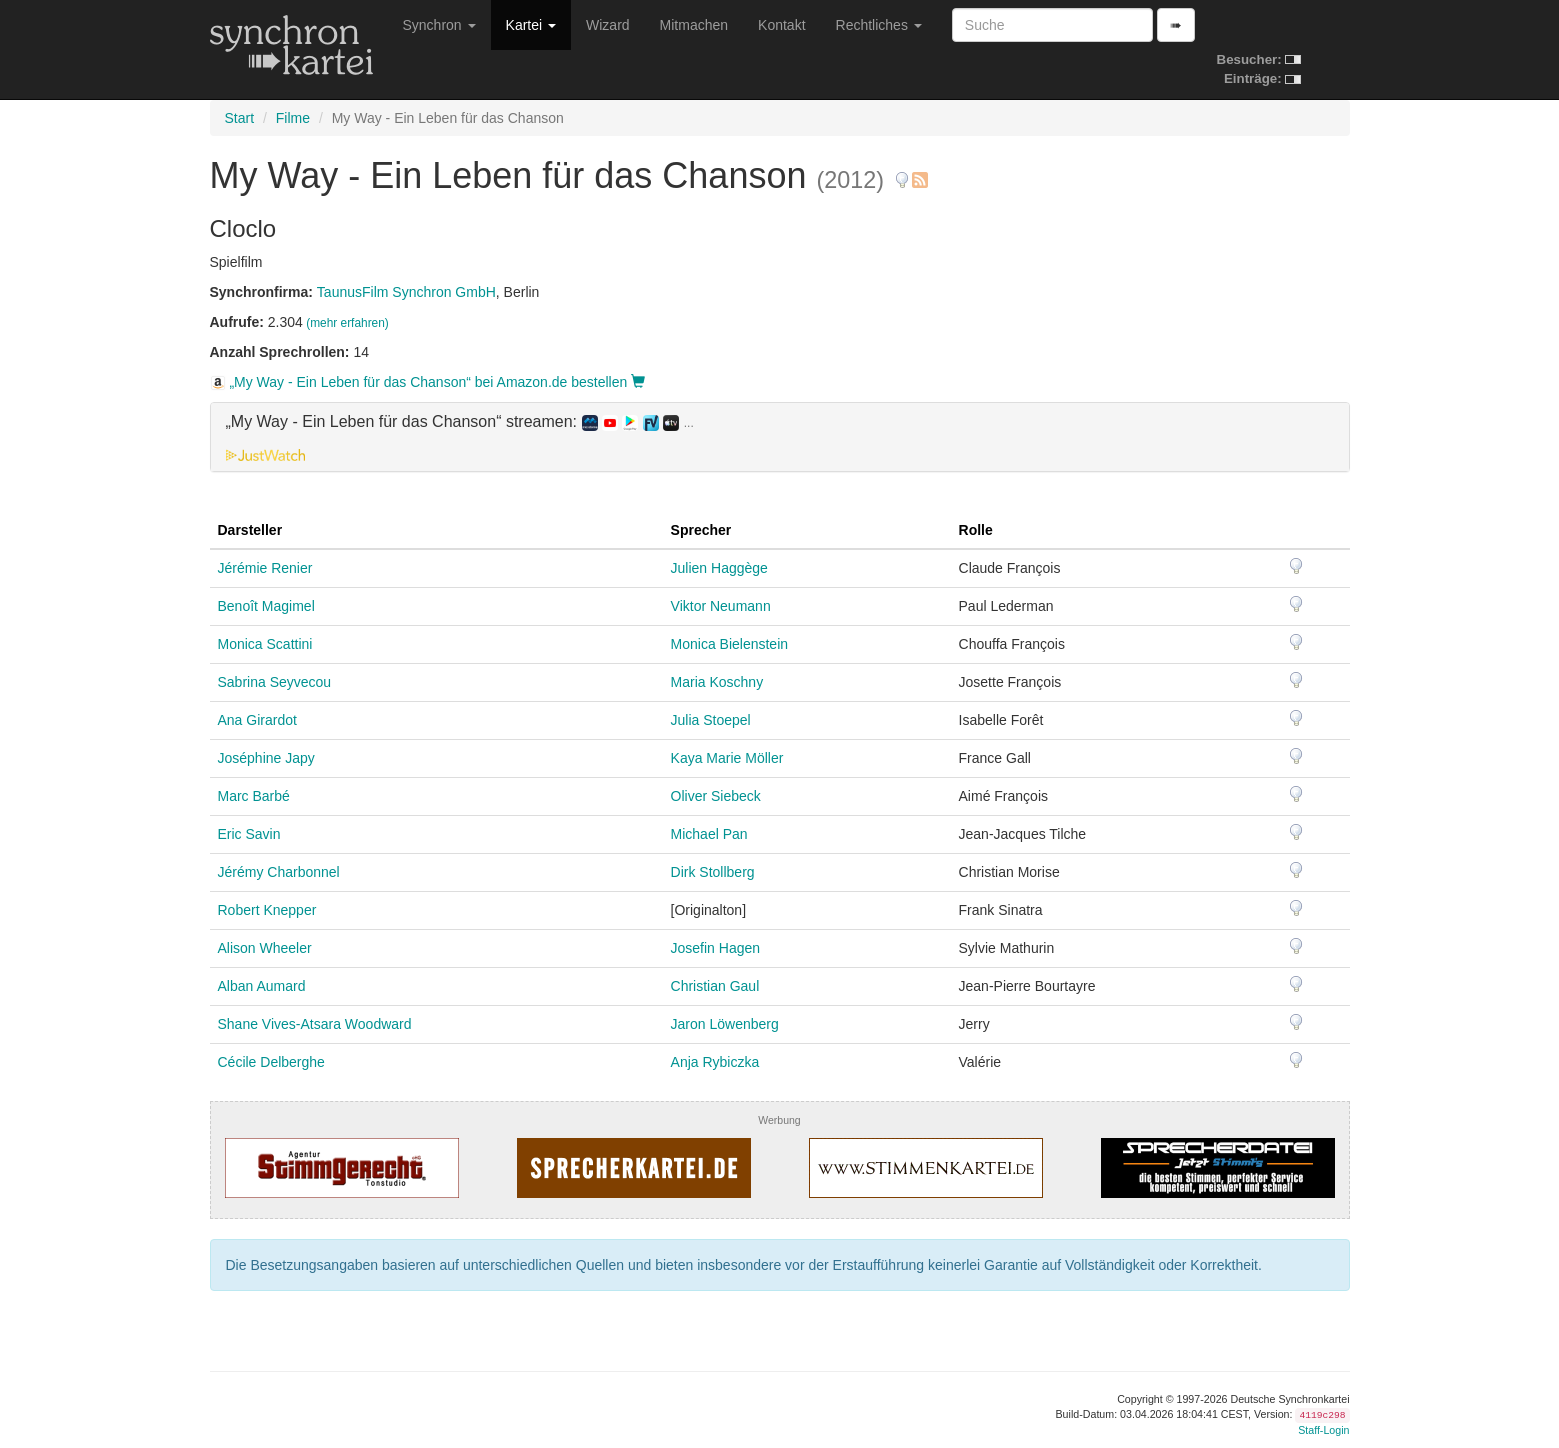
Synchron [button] (439, 25)
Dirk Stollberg (713, 872)
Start (240, 118)
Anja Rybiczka (715, 1062)
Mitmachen (694, 25)
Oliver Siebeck (716, 796)
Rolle (976, 530)
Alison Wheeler (265, 948)
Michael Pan (709, 834)
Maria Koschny (717, 682)
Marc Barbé (254, 796)
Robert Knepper (267, 910)
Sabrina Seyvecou (275, 682)
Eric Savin (249, 834)
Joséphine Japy (266, 758)
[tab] (780, 437)
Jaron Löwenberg (725, 1024)
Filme (293, 118)
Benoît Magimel (266, 606)
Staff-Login (1323, 1430)
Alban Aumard (262, 986)
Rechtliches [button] (879, 25)
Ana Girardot (257, 720)
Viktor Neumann (721, 606)
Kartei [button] (531, 25)
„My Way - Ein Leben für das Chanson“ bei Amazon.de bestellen (428, 382)
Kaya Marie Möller (727, 758)
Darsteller (250, 530)
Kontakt (781, 25)
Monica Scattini (265, 644)
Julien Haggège (719, 568)
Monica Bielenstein (730, 644)
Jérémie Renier (265, 568)
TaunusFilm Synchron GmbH (406, 292)
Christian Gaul (715, 986)
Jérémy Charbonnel (279, 872)
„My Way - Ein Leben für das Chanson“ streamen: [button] (460, 422)
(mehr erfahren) (347, 323)
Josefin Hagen (716, 948)
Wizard (608, 25)
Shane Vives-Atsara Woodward (315, 1024)
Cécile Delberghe (271, 1062)
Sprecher (701, 530)
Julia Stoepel (711, 720)
